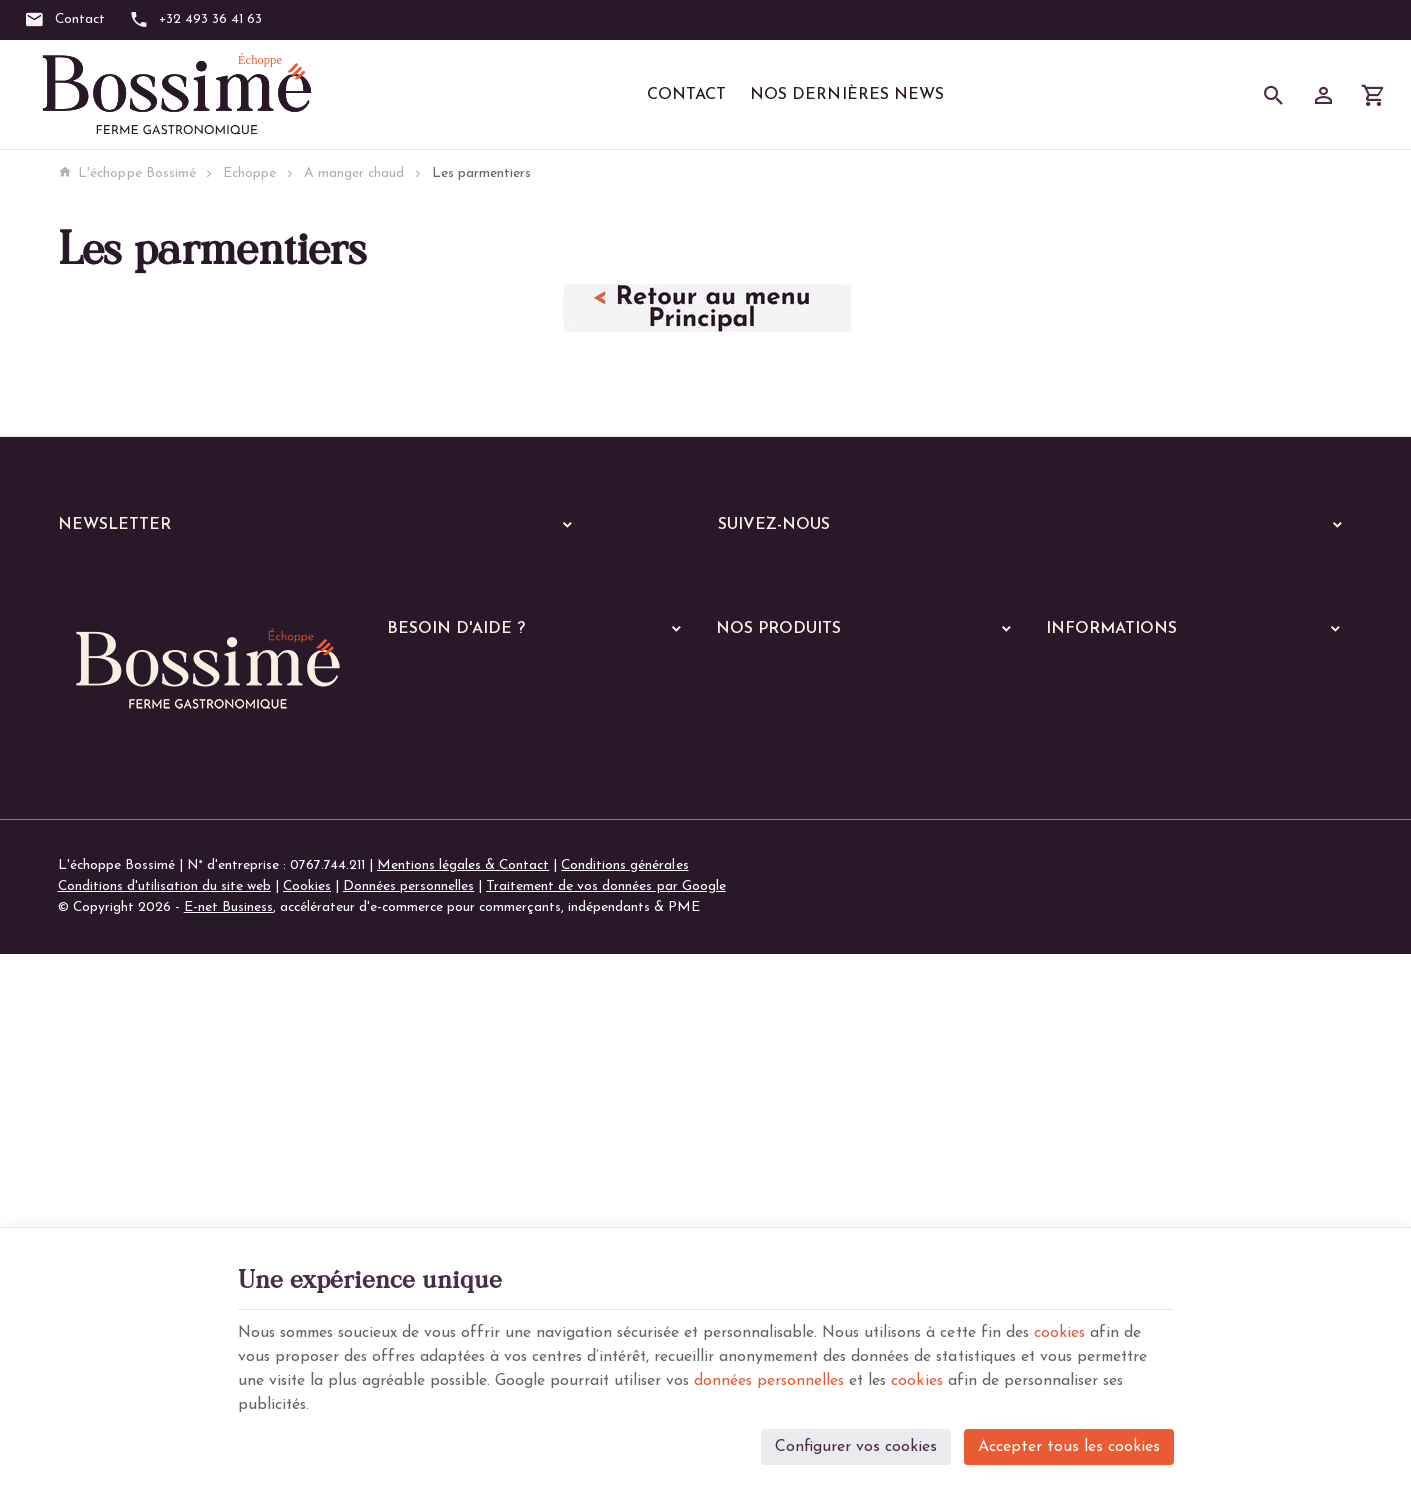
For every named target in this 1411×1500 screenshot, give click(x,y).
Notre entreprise (1097, 801)
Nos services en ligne (779, 827)
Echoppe (249, 173)
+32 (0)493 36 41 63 (159, 1074)
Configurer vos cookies (856, 1446)
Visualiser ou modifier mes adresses (495, 854)
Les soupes (762, 1177)
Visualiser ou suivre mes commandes (497, 828)
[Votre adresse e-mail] (321, 579)
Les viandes (764, 917)
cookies (1084, 1332)
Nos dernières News (846, 95)
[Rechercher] (1274, 95)
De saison (758, 1151)
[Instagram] (800, 577)
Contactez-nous (1094, 854)
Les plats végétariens (794, 969)
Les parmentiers (777, 1125)
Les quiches (763, 1099)
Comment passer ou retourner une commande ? (531, 801)
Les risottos (765, 1047)
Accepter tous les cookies (1069, 1446)
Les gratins (762, 1073)
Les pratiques (770, 1203)
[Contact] (64, 20)
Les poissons (767, 943)
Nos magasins (1089, 828)
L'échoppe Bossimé (127, 173)
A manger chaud (354, 173)
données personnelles (858, 1380)
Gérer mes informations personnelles (498, 881)
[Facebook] (740, 577)
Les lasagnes (767, 1021)
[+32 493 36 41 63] (196, 20)
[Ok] (560, 579)
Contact (686, 95)
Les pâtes (758, 995)
